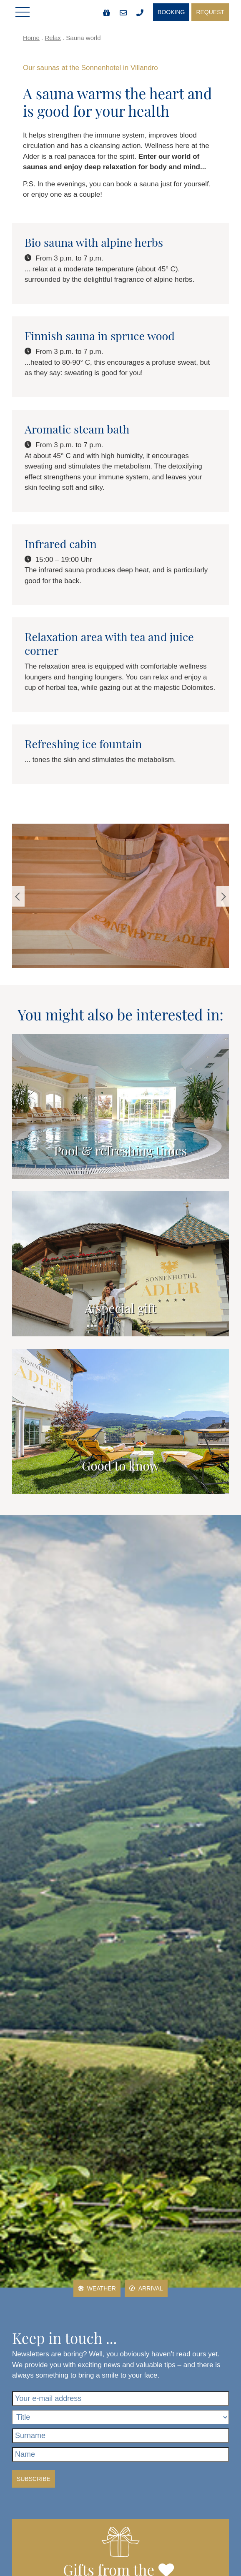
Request (210, 12)
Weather (96, 2288)
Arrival (146, 2288)
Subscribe (33, 2479)
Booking (171, 12)
